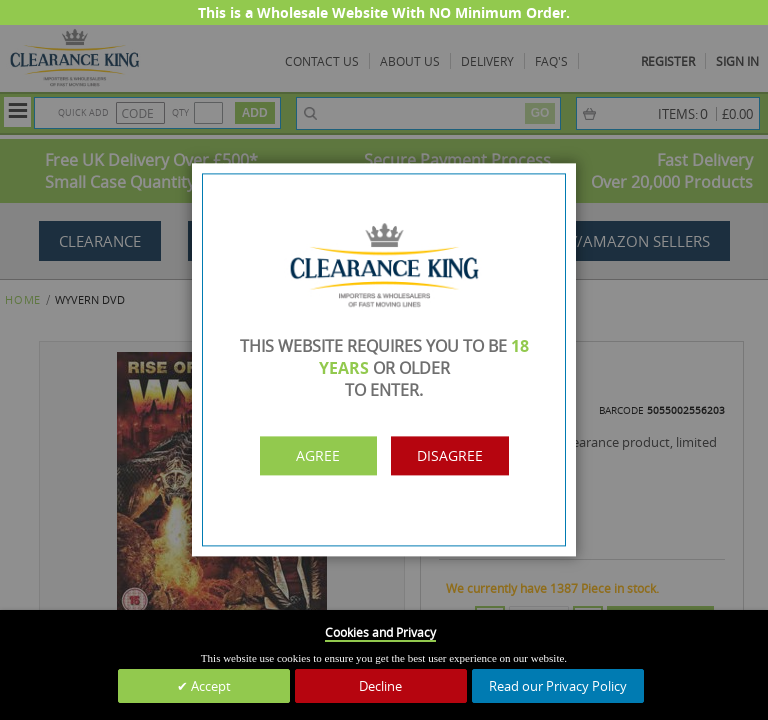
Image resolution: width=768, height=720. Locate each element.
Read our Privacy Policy (558, 686)
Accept (209, 686)
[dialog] (384, 360)
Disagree (471, 456)
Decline (380, 686)
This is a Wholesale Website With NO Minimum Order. (384, 12)
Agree (297, 456)
